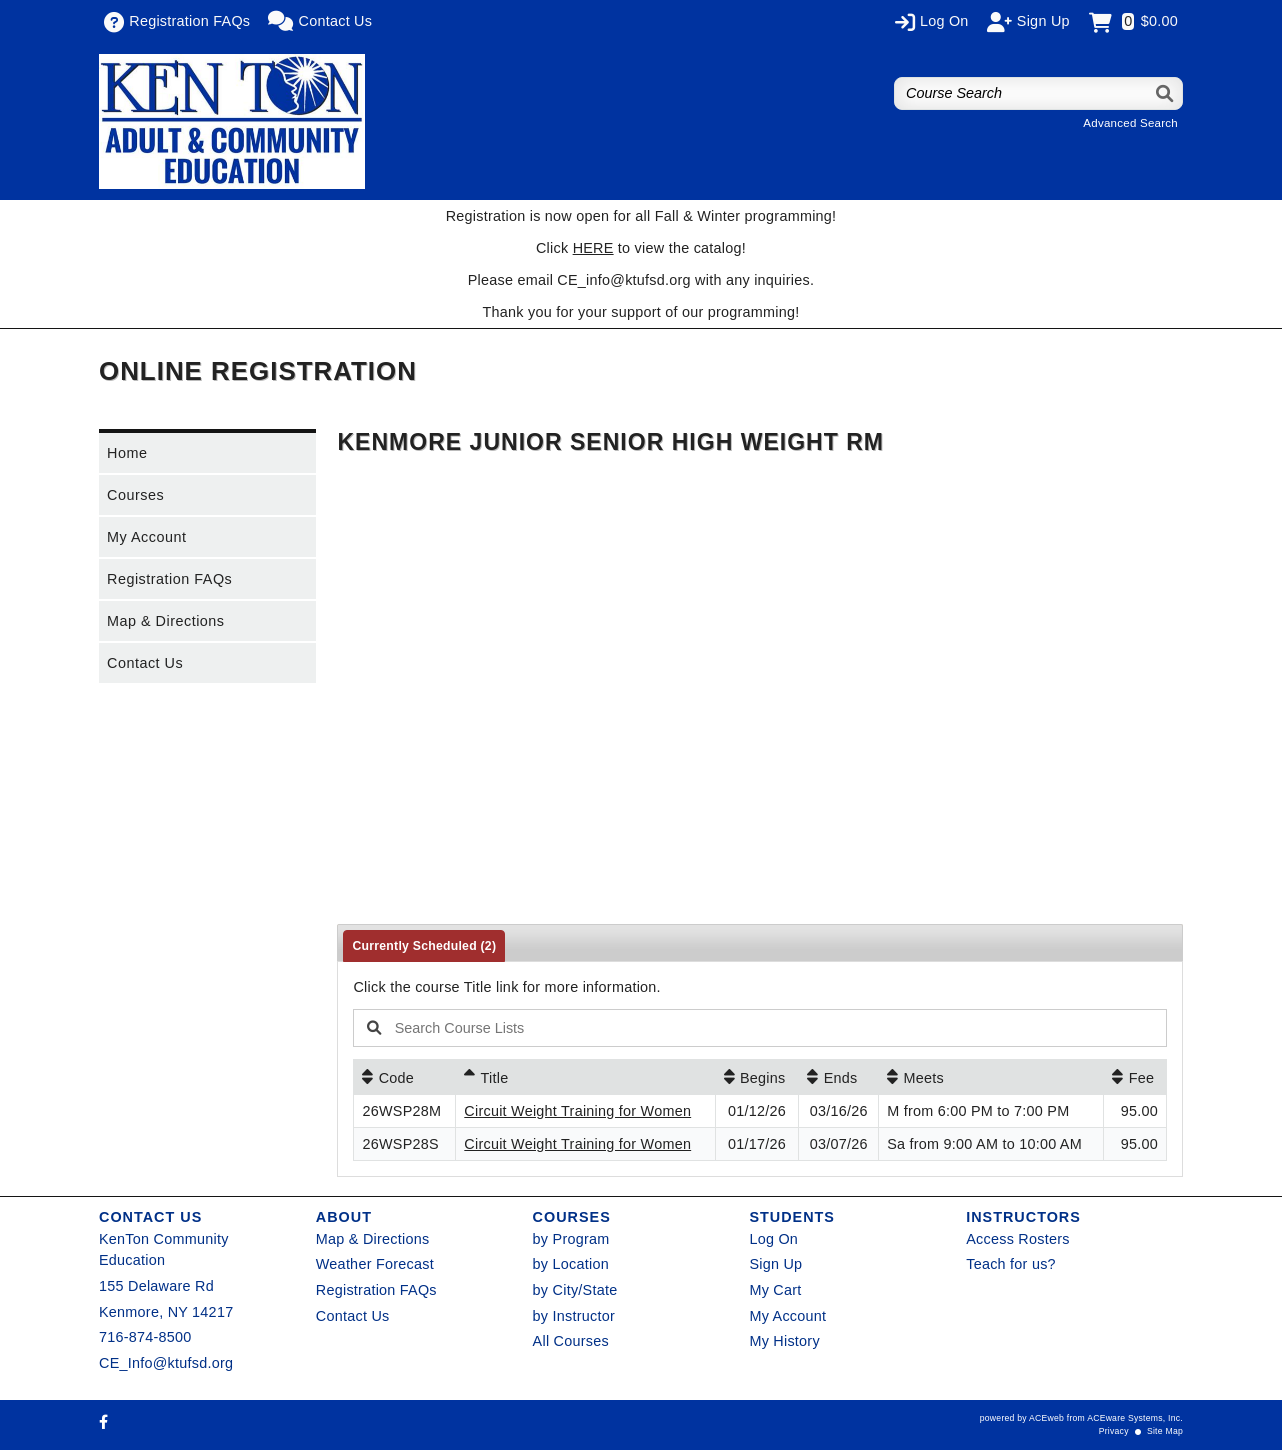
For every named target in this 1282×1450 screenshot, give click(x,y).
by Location (571, 1264)
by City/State (575, 1290)
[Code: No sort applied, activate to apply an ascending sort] (404, 1077)
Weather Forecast (375, 1264)
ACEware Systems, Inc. (1135, 1418)
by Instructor (574, 1316)
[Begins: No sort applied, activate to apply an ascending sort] (757, 1077)
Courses (135, 495)
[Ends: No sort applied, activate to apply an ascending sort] (838, 1077)
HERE (593, 248)
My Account (146, 537)
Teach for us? (1011, 1264)
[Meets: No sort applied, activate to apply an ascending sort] (991, 1077)
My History (784, 1341)
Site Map (1165, 1431)
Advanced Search (1130, 123)
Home (127, 453)
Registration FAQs (169, 579)
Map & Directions (166, 621)
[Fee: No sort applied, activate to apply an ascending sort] (1135, 1077)
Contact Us (145, 663)
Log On (773, 1239)
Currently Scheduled (424, 946)
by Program (571, 1239)
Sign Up (775, 1264)
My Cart (775, 1290)
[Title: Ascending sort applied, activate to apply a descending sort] (585, 1077)
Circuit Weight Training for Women (577, 1111)
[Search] (1165, 93)
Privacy (1114, 1431)
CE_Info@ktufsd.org (166, 1363)
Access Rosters (1017, 1239)
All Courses (571, 1341)
